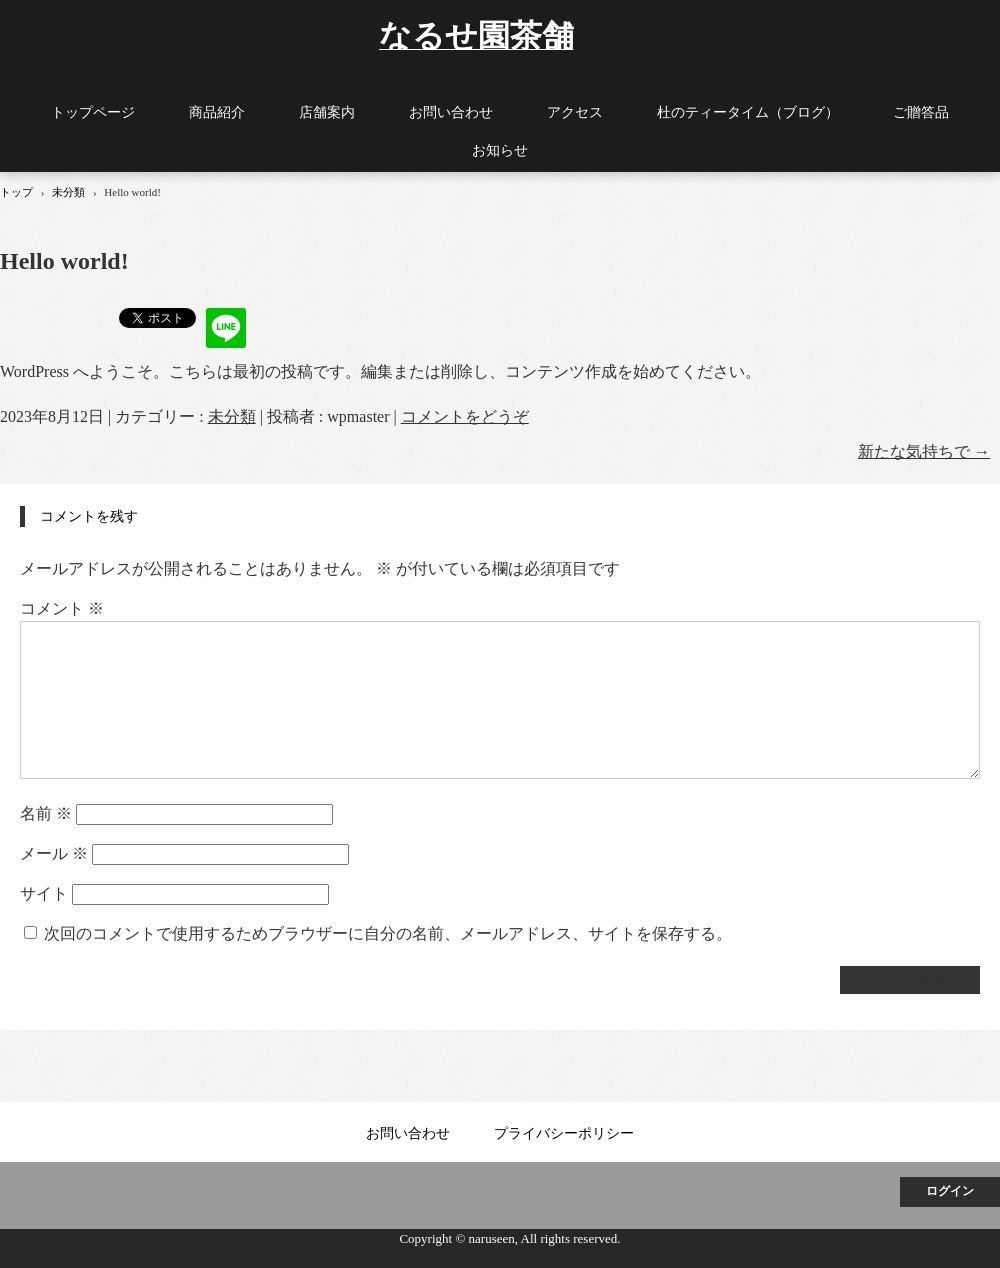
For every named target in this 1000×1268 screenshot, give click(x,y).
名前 (46, 813)
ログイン (950, 1191)
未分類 (232, 416)
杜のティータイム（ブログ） (748, 112)
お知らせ (500, 150)
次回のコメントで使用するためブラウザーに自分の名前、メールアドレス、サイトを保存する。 (388, 933)
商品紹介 (217, 112)
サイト (44, 893)
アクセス (575, 112)
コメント (62, 608)
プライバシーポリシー (564, 1133)
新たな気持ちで (924, 451)
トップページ (93, 112)
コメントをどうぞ (465, 416)
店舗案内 (327, 112)
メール (54, 853)
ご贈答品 (921, 112)
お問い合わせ (451, 112)
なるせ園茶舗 (476, 34)
